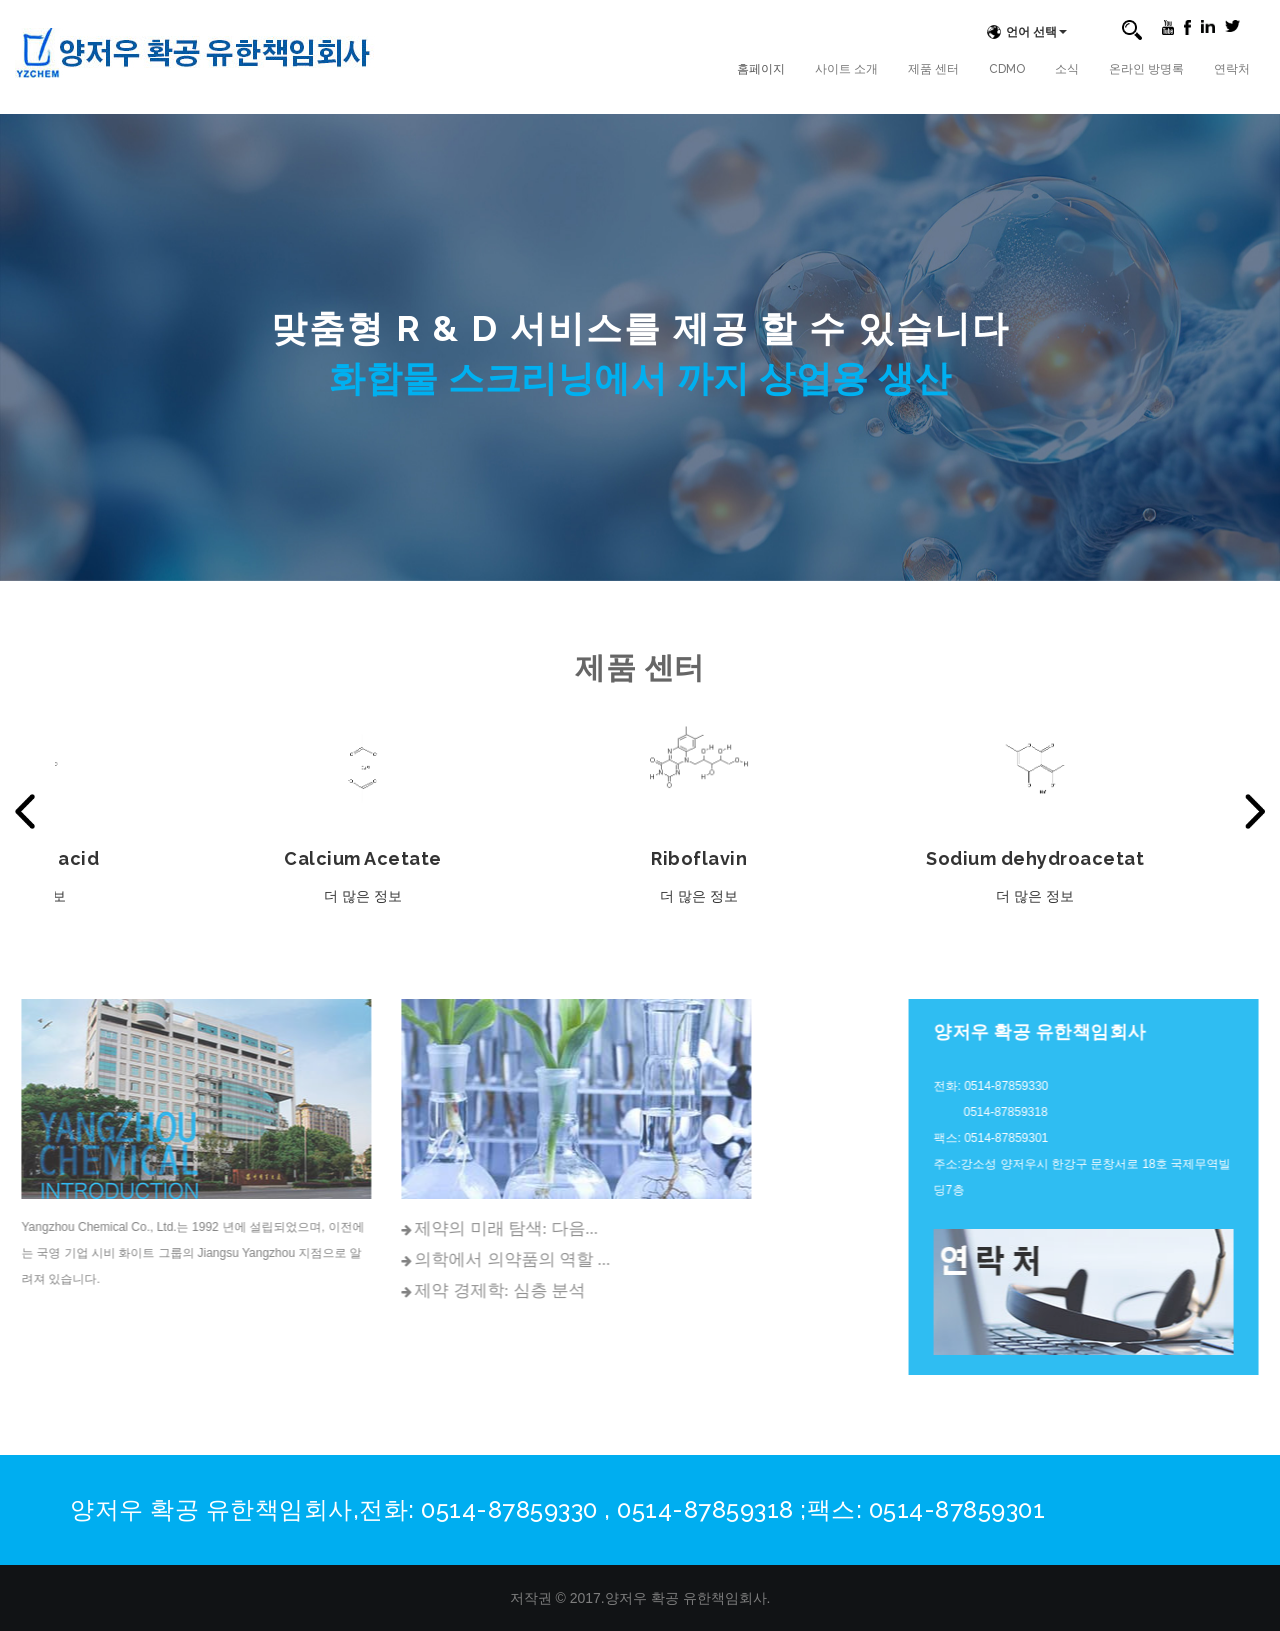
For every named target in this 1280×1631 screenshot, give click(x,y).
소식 (1067, 69)
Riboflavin (705, 858)
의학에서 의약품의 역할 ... (394, 1259)
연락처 (1232, 69)
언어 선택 (1024, 32)
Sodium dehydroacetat (1041, 858)
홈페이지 (761, 69)
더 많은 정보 (369, 896)
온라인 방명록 (1146, 69)
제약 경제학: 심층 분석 (381, 1290)
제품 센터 (933, 69)
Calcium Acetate (369, 858)
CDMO (1007, 69)
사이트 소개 (846, 69)
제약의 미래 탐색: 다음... (387, 1228)
